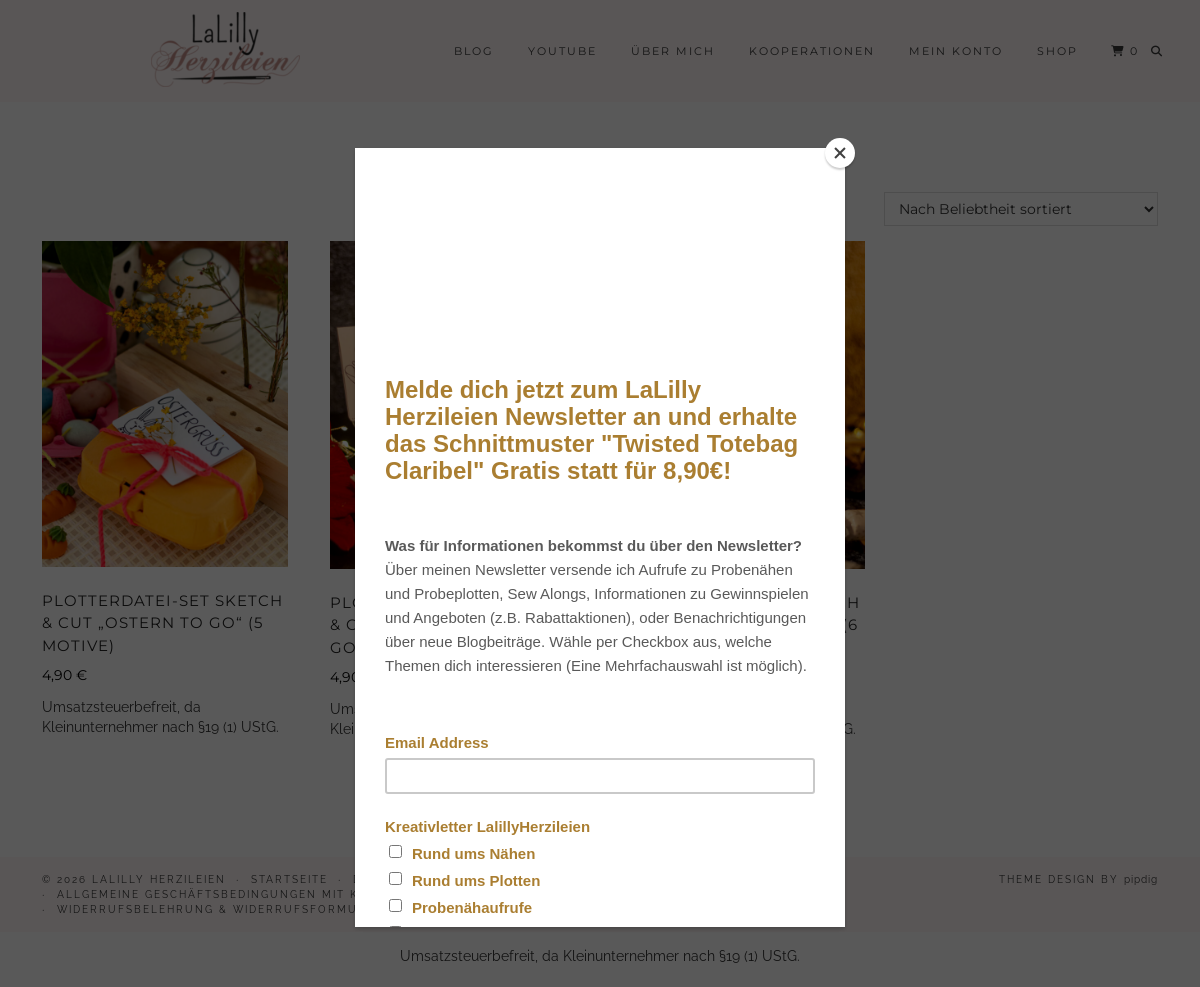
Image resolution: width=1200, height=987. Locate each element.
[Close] (840, 153)
